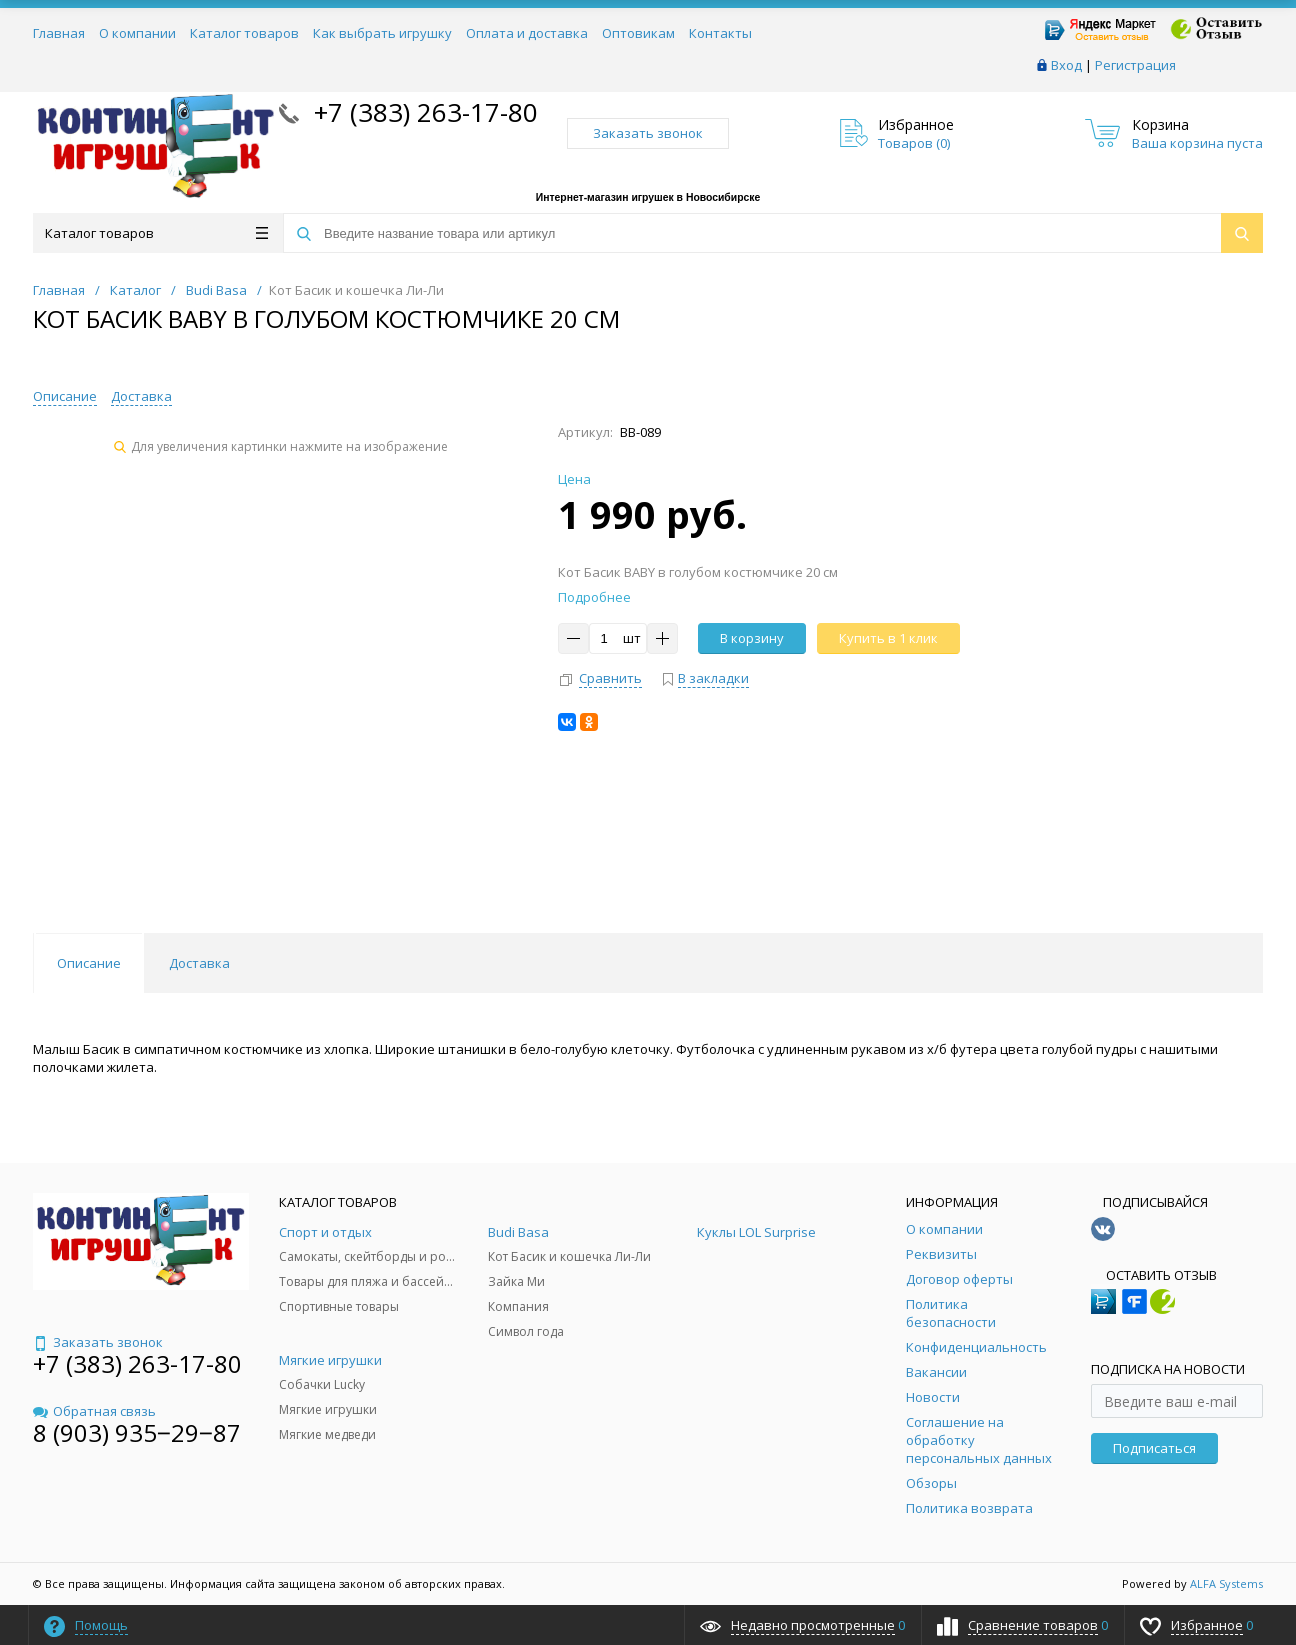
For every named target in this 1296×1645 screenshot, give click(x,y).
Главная (59, 33)
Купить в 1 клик (888, 638)
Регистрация (1135, 65)
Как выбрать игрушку (382, 33)
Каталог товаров (244, 33)
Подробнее (594, 597)
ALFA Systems (1226, 1583)
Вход (1066, 65)
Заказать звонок (648, 133)
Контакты (720, 33)
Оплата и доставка (527, 33)
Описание (65, 396)
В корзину (752, 638)
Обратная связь (94, 1411)
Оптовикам (638, 33)
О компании (137, 33)
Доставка (141, 396)
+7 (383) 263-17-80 (422, 112)
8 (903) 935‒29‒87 (137, 1432)
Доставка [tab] (199, 963)
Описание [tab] (89, 963)
